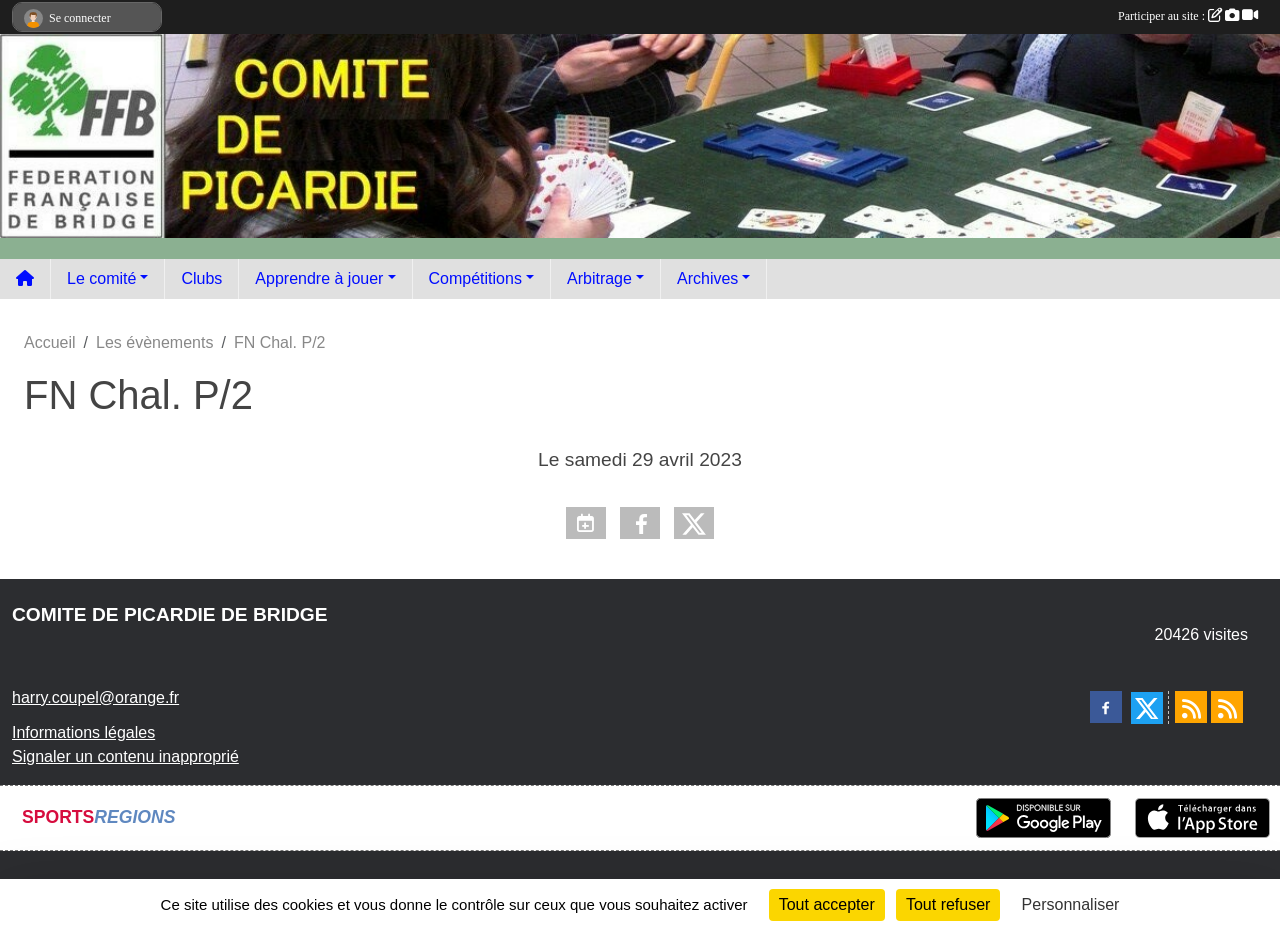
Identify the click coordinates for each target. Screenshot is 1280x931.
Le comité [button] (101, 278)
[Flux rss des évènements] (1227, 707)
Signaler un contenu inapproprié (125, 756)
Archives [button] (707, 278)
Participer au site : (1188, 16)
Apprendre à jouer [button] (319, 278)
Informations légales (83, 732)
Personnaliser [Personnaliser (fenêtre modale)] (1071, 904)
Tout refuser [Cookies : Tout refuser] (948, 904)
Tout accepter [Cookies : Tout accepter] (827, 904)
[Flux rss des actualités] (1191, 707)
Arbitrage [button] (599, 278)
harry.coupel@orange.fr (95, 697)
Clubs (201, 278)
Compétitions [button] (475, 278)
